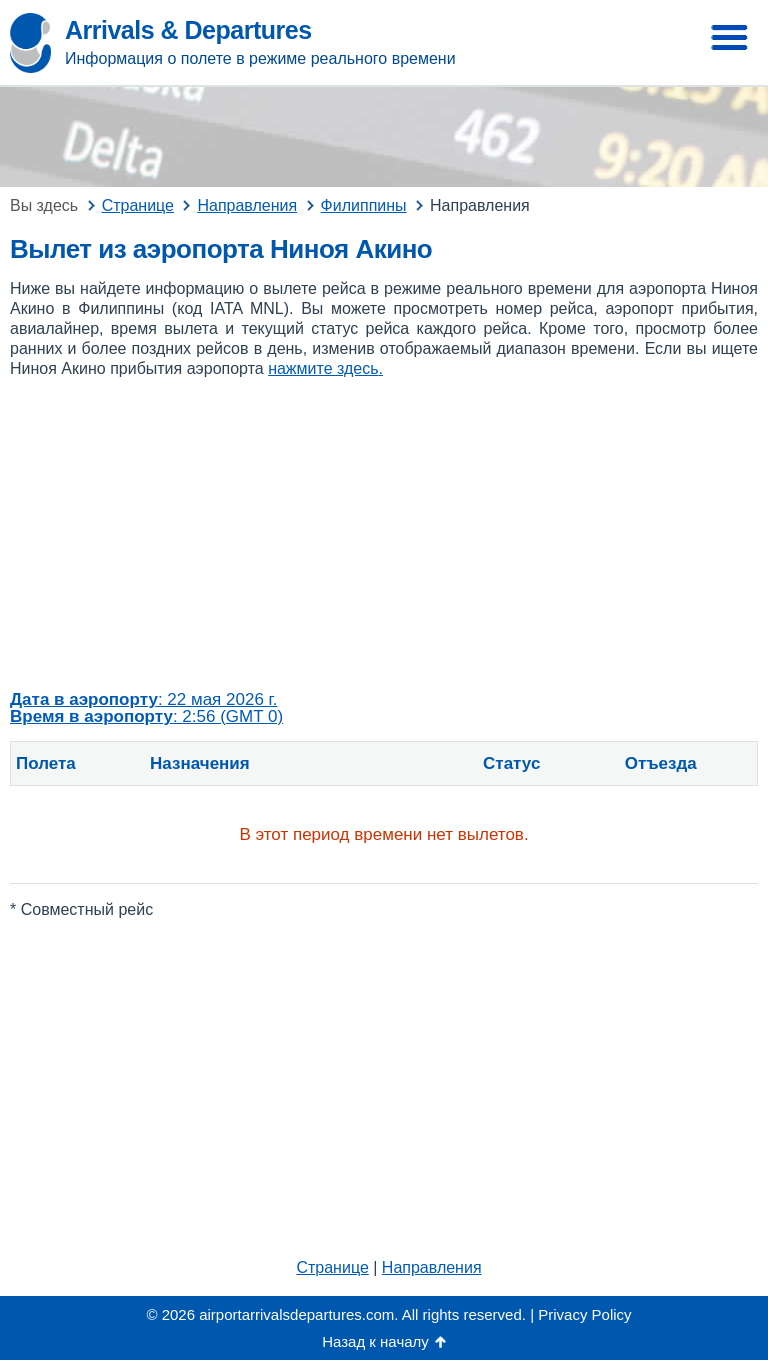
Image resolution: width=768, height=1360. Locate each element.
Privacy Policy (584, 1314)
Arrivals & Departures (188, 30)
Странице (332, 1267)
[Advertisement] (384, 535)
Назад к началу (375, 1341)
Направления (432, 1267)
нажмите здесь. (325, 368)
